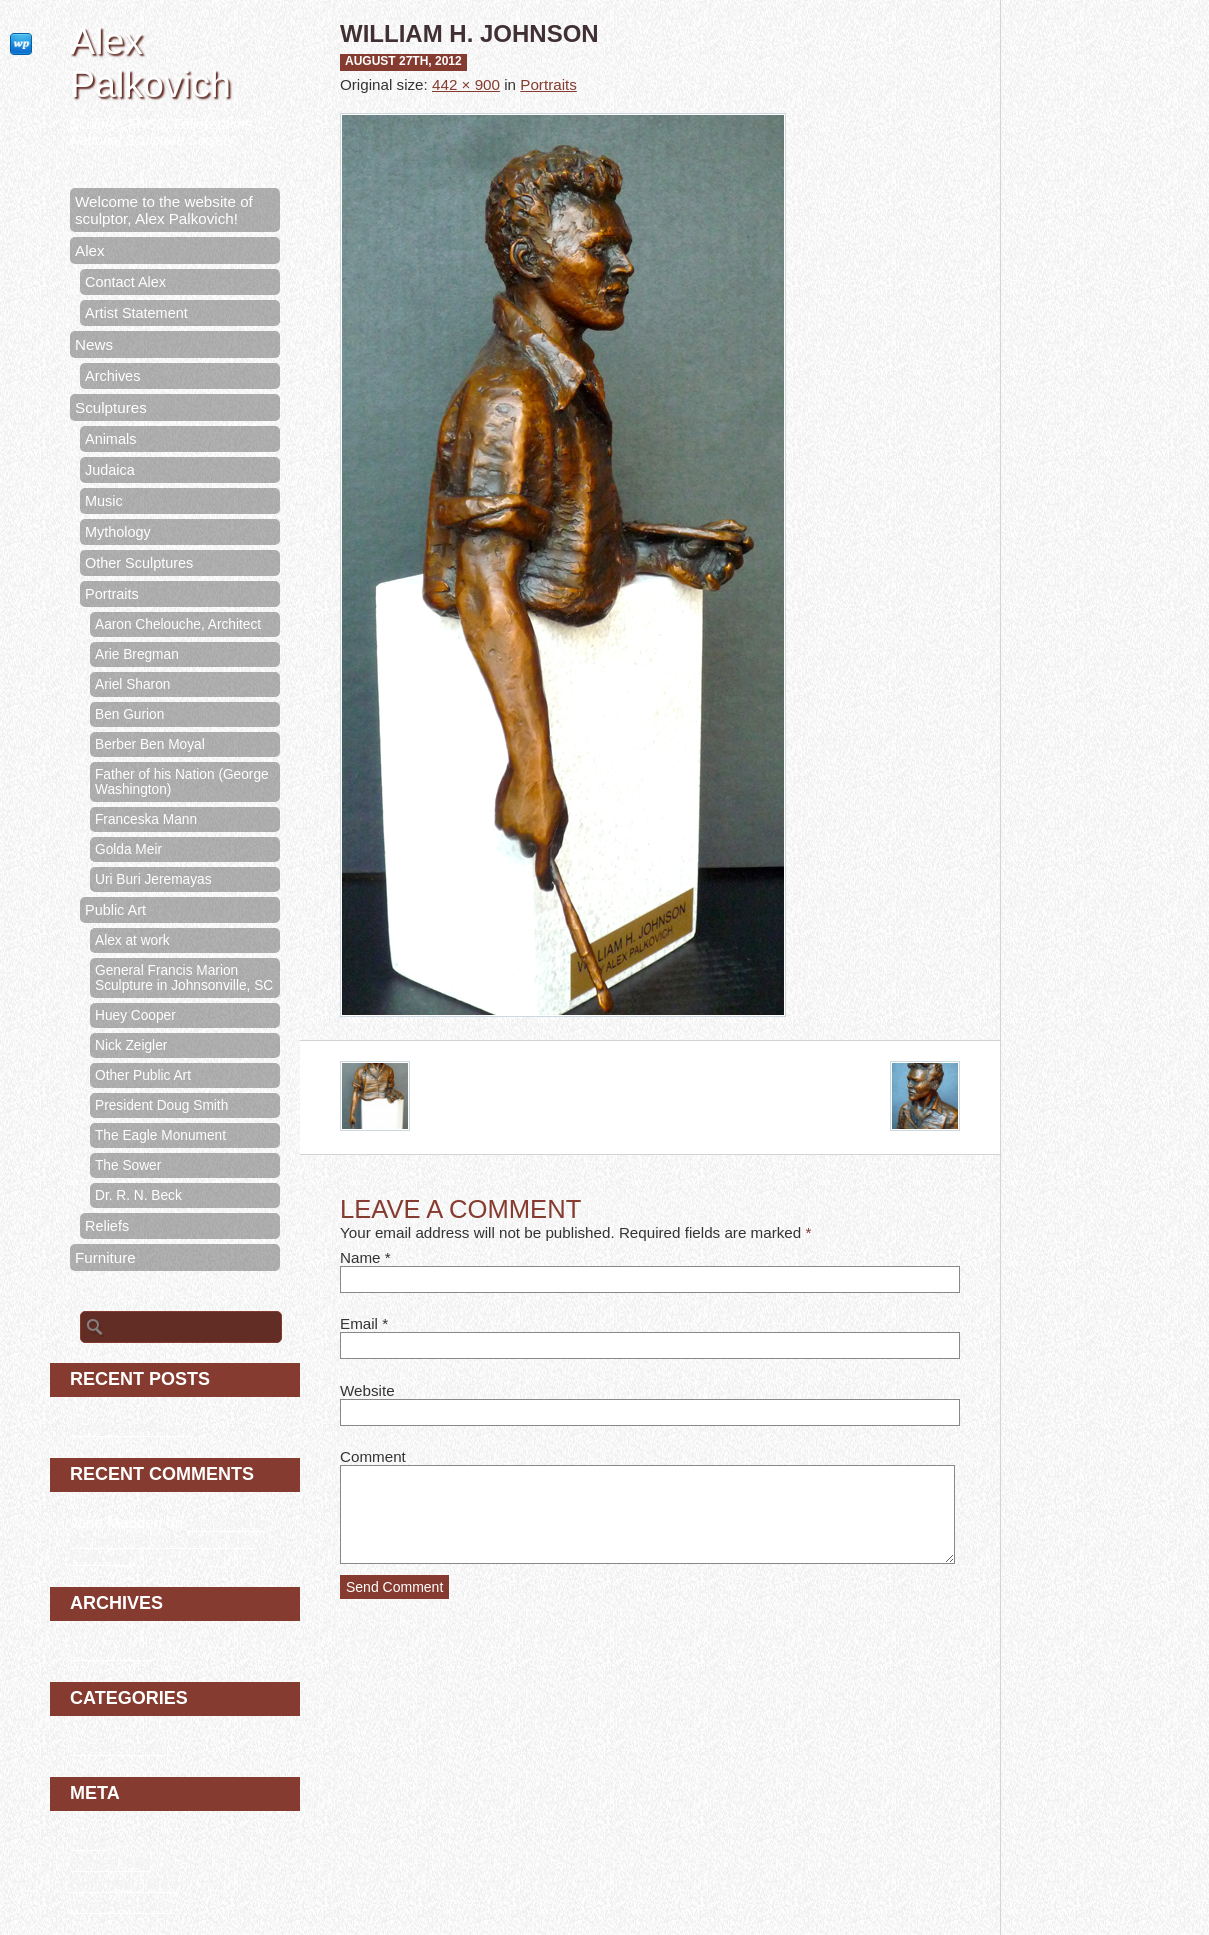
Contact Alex (125, 282)
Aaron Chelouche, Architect (178, 624)
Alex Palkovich (150, 62)
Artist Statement (136, 313)
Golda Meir (128, 849)
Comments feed (123, 1883)
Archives (112, 376)
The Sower (128, 1165)
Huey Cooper (135, 1015)
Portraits (548, 84)
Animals (110, 439)
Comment (373, 1456)
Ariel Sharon (132, 684)
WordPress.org (120, 1904)
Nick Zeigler (131, 1045)
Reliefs (107, 1226)
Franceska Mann (146, 819)
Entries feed (110, 1862)
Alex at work (132, 940)
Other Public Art (143, 1075)
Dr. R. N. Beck (138, 1195)
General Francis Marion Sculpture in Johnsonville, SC (184, 978)
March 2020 (110, 1651)
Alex (90, 250)
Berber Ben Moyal (150, 744)
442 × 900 (466, 84)
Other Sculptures (139, 563)
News (94, 344)
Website (367, 1390)
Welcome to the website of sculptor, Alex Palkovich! (164, 210)
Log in (90, 1841)
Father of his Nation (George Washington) (182, 782)
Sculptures (111, 407)
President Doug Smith (161, 1105)
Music (104, 501)
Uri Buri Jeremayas (153, 879)
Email (359, 1323)
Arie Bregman (137, 654)
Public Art (115, 910)
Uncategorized (119, 1746)
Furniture (105, 1257)
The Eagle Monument (160, 1135)
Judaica (110, 470)
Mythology (118, 532)
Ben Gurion (129, 714)
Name (360, 1257)
